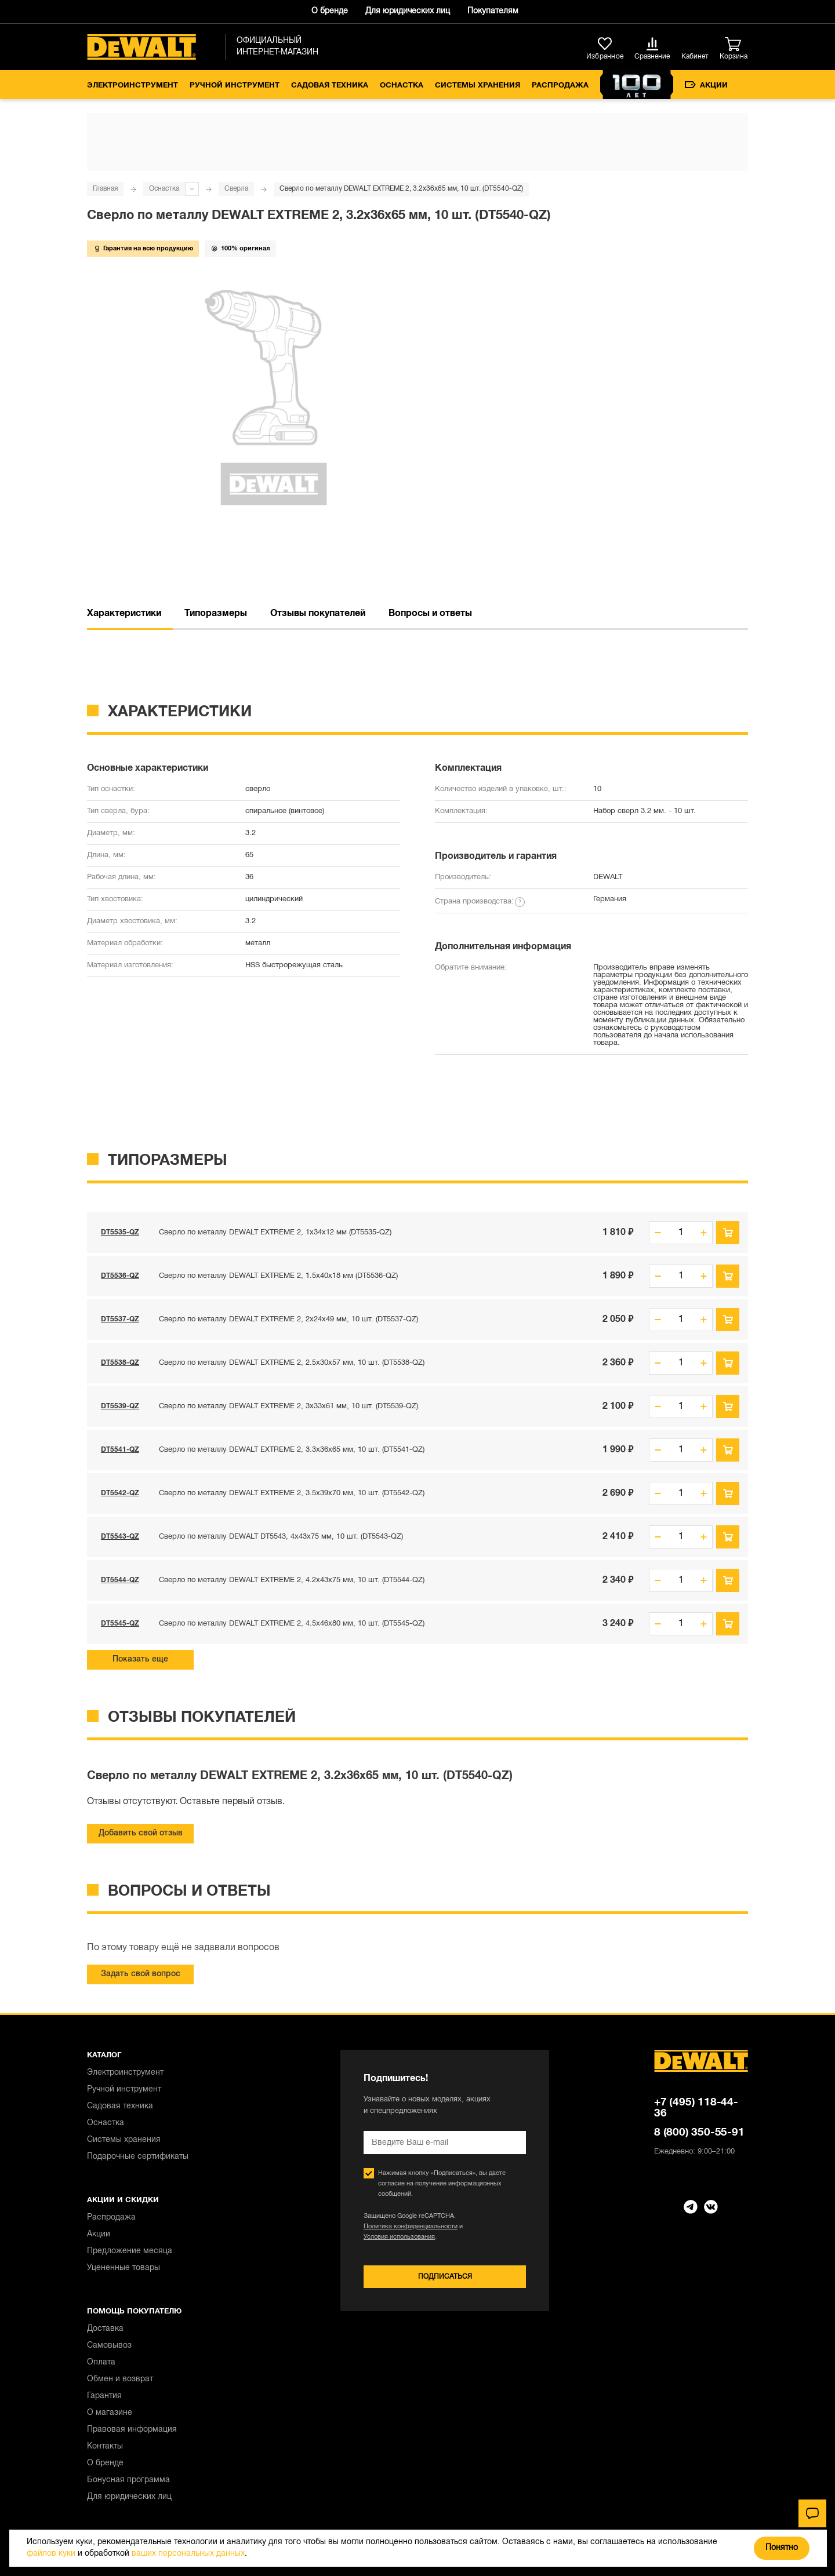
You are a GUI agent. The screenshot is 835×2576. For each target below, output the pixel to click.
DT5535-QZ (120, 1232)
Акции (706, 85)
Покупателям (492, 11)
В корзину (727, 1232)
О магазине (109, 2413)
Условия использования (399, 2237)
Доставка (105, 2329)
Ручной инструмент (234, 85)
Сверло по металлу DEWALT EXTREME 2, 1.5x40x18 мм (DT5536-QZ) (278, 1276)
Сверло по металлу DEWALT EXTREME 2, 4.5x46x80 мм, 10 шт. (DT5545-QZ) (291, 1623)
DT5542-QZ (120, 1493)
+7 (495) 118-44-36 (696, 2108)
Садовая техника (329, 85)
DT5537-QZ (120, 1319)
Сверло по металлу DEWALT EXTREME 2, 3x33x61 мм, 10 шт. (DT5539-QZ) (288, 1406)
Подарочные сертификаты (137, 2156)
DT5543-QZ (120, 1536)
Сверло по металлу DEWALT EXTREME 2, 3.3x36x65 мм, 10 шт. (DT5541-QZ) (291, 1450)
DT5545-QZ (120, 1623)
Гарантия (104, 2396)
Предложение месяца (129, 2251)
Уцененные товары (123, 2268)
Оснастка (401, 85)
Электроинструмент (132, 85)
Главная (105, 188)
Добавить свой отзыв (141, 1833)
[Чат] (812, 2513)
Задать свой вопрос (140, 1974)
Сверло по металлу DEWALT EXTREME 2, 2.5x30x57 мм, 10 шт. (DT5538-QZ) (291, 1363)
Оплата (101, 2362)
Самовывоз (109, 2345)
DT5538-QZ (120, 1363)
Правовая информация (132, 2429)
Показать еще (140, 1659)
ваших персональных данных (188, 2553)
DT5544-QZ (120, 1580)
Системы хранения (477, 85)
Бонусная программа (128, 2480)
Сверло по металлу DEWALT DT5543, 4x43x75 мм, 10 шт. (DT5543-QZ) (281, 1536)
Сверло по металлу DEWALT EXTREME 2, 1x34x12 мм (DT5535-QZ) (275, 1232)
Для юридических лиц (407, 11)
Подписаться (445, 2276)
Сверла (236, 188)
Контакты (105, 2446)
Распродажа (560, 85)
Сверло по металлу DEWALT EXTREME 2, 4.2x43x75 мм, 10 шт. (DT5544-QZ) (291, 1580)
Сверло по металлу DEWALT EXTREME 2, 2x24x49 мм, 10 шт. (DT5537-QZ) (288, 1319)
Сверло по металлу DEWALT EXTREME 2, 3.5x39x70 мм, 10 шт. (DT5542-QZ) (291, 1493)
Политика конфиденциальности (411, 2226)
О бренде (329, 11)
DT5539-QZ (120, 1406)
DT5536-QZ (120, 1276)
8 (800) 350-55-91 (699, 2132)
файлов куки (51, 2553)
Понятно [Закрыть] (781, 2548)
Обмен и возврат (120, 2379)
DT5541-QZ (120, 1450)
